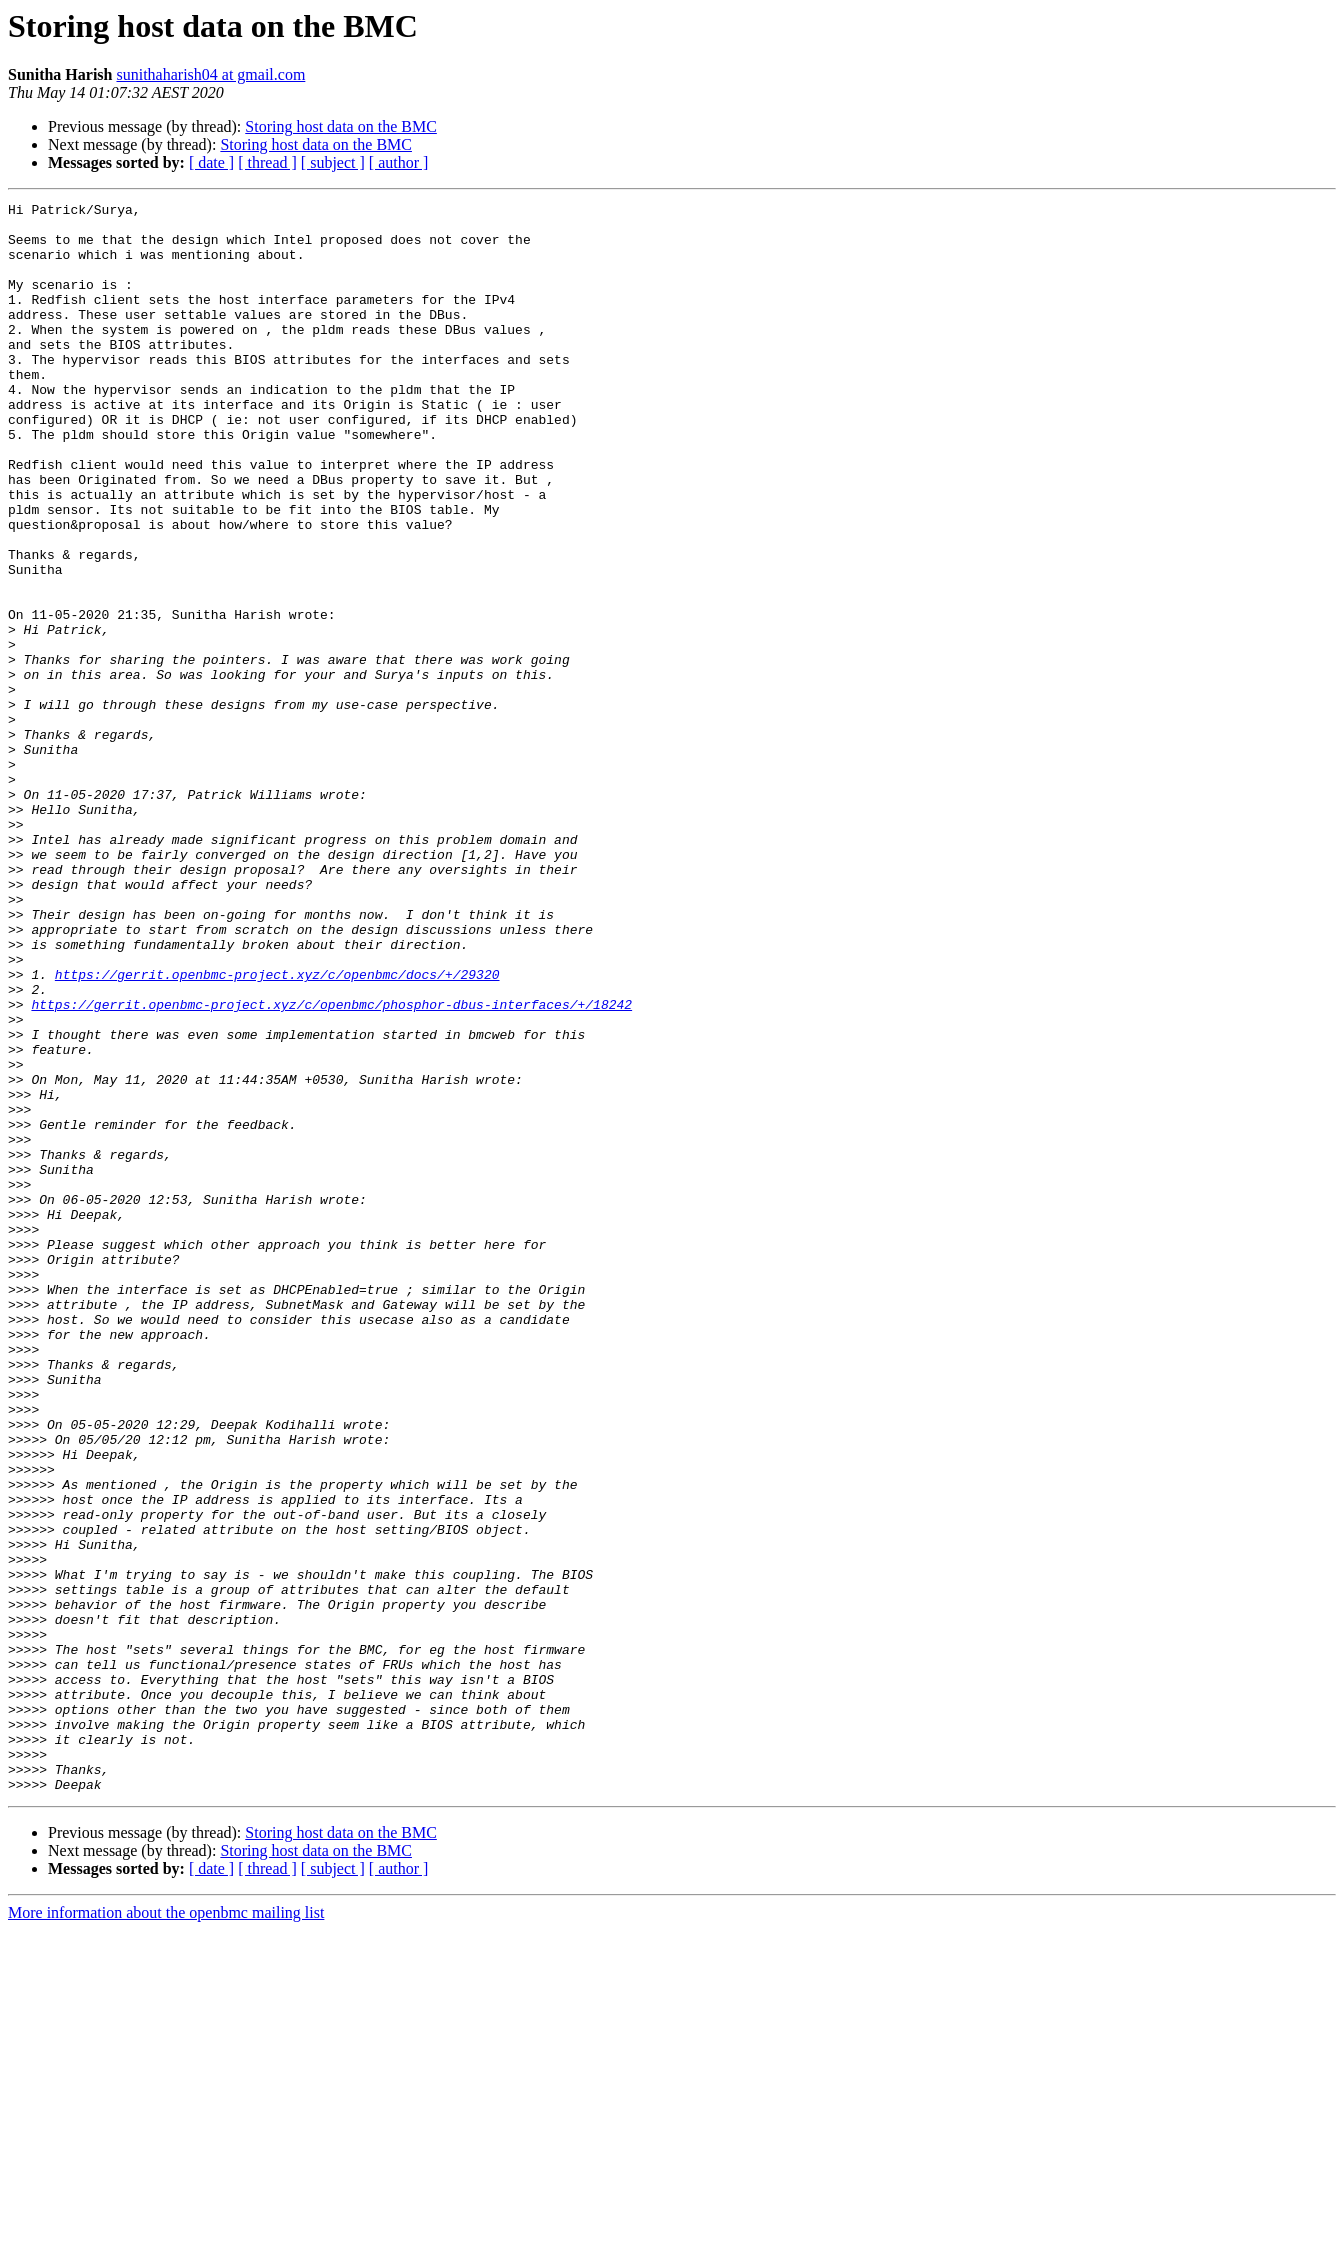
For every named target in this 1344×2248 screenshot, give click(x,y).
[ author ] (399, 162)
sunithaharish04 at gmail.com (210, 74)
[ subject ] (333, 162)
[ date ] (211, 162)
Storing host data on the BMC (341, 126)
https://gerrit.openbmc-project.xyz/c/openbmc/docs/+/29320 (277, 1130)
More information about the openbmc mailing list (166, 2230)
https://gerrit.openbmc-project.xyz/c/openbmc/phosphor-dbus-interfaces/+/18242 (331, 1166)
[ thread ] (267, 162)
